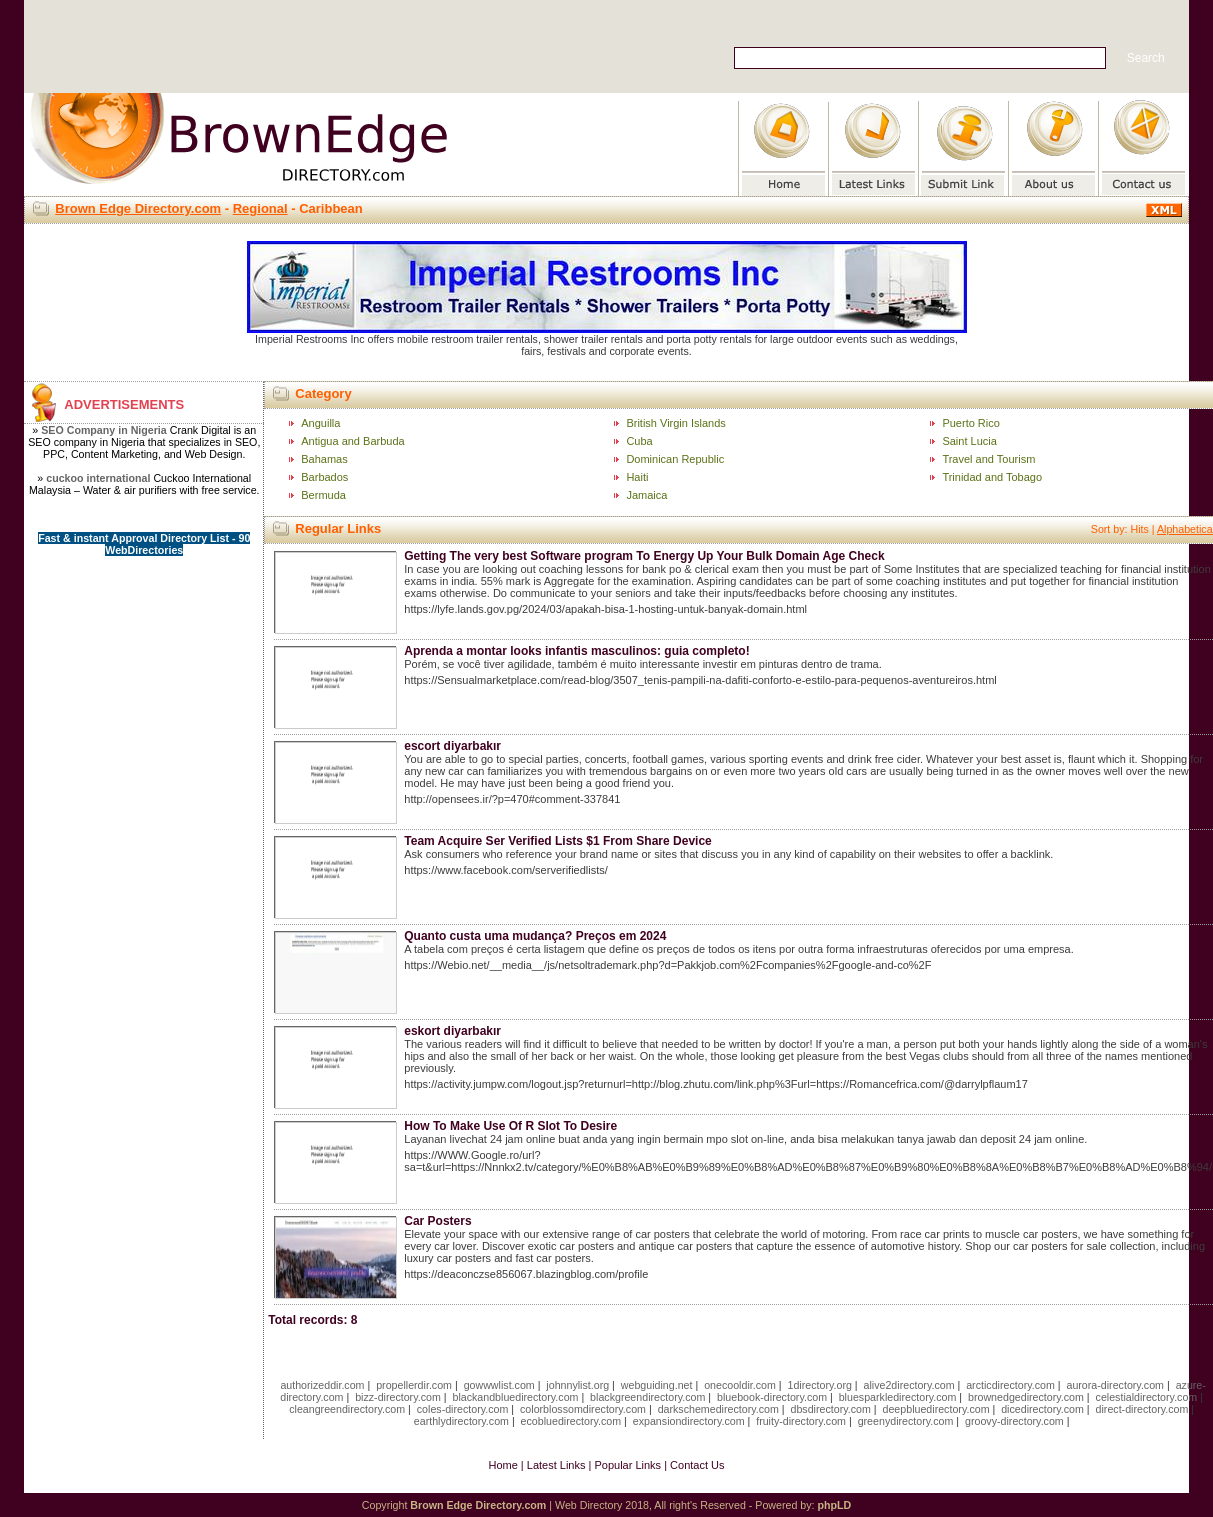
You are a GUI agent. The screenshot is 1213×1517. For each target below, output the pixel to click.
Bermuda (323, 495)
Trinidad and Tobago (992, 477)
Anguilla (320, 423)
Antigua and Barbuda (352, 441)
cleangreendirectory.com (347, 1409)
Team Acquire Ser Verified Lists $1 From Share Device (557, 841)
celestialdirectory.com (1147, 1397)
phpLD (834, 1505)
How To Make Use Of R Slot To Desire (510, 1126)
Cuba (639, 441)
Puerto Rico (970, 423)
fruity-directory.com (801, 1421)
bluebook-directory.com (772, 1397)
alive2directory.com (909, 1385)
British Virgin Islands (675, 423)
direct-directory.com (1142, 1409)
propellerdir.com (414, 1385)
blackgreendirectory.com (647, 1397)
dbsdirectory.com (831, 1409)
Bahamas (324, 459)
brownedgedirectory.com (1026, 1397)
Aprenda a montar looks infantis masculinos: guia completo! (576, 651)
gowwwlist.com (499, 1385)
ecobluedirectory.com (571, 1421)
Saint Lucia (969, 441)
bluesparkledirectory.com (898, 1397)
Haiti (637, 477)
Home (502, 1465)
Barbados (324, 477)
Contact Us (697, 1465)
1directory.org (820, 1385)
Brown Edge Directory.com (138, 208)
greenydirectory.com (906, 1421)
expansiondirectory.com (689, 1421)
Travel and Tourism (988, 459)
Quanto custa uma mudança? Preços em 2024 (535, 936)
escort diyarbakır (452, 746)
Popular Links (627, 1465)
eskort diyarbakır (452, 1031)
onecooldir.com (740, 1385)
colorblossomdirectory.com (583, 1409)
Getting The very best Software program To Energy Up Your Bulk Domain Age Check (644, 556)
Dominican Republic (675, 459)
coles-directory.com (463, 1409)
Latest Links (556, 1465)
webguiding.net (657, 1385)
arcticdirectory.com (1010, 1385)
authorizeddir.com (322, 1385)
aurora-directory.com (1115, 1385)
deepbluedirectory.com (936, 1409)
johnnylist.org (577, 1385)
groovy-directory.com (1014, 1421)
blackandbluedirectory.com (515, 1397)
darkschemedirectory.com (718, 1409)
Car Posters (437, 1221)
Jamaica (646, 495)
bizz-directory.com (398, 1397)
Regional (260, 208)
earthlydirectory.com (461, 1421)
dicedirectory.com (1042, 1409)
